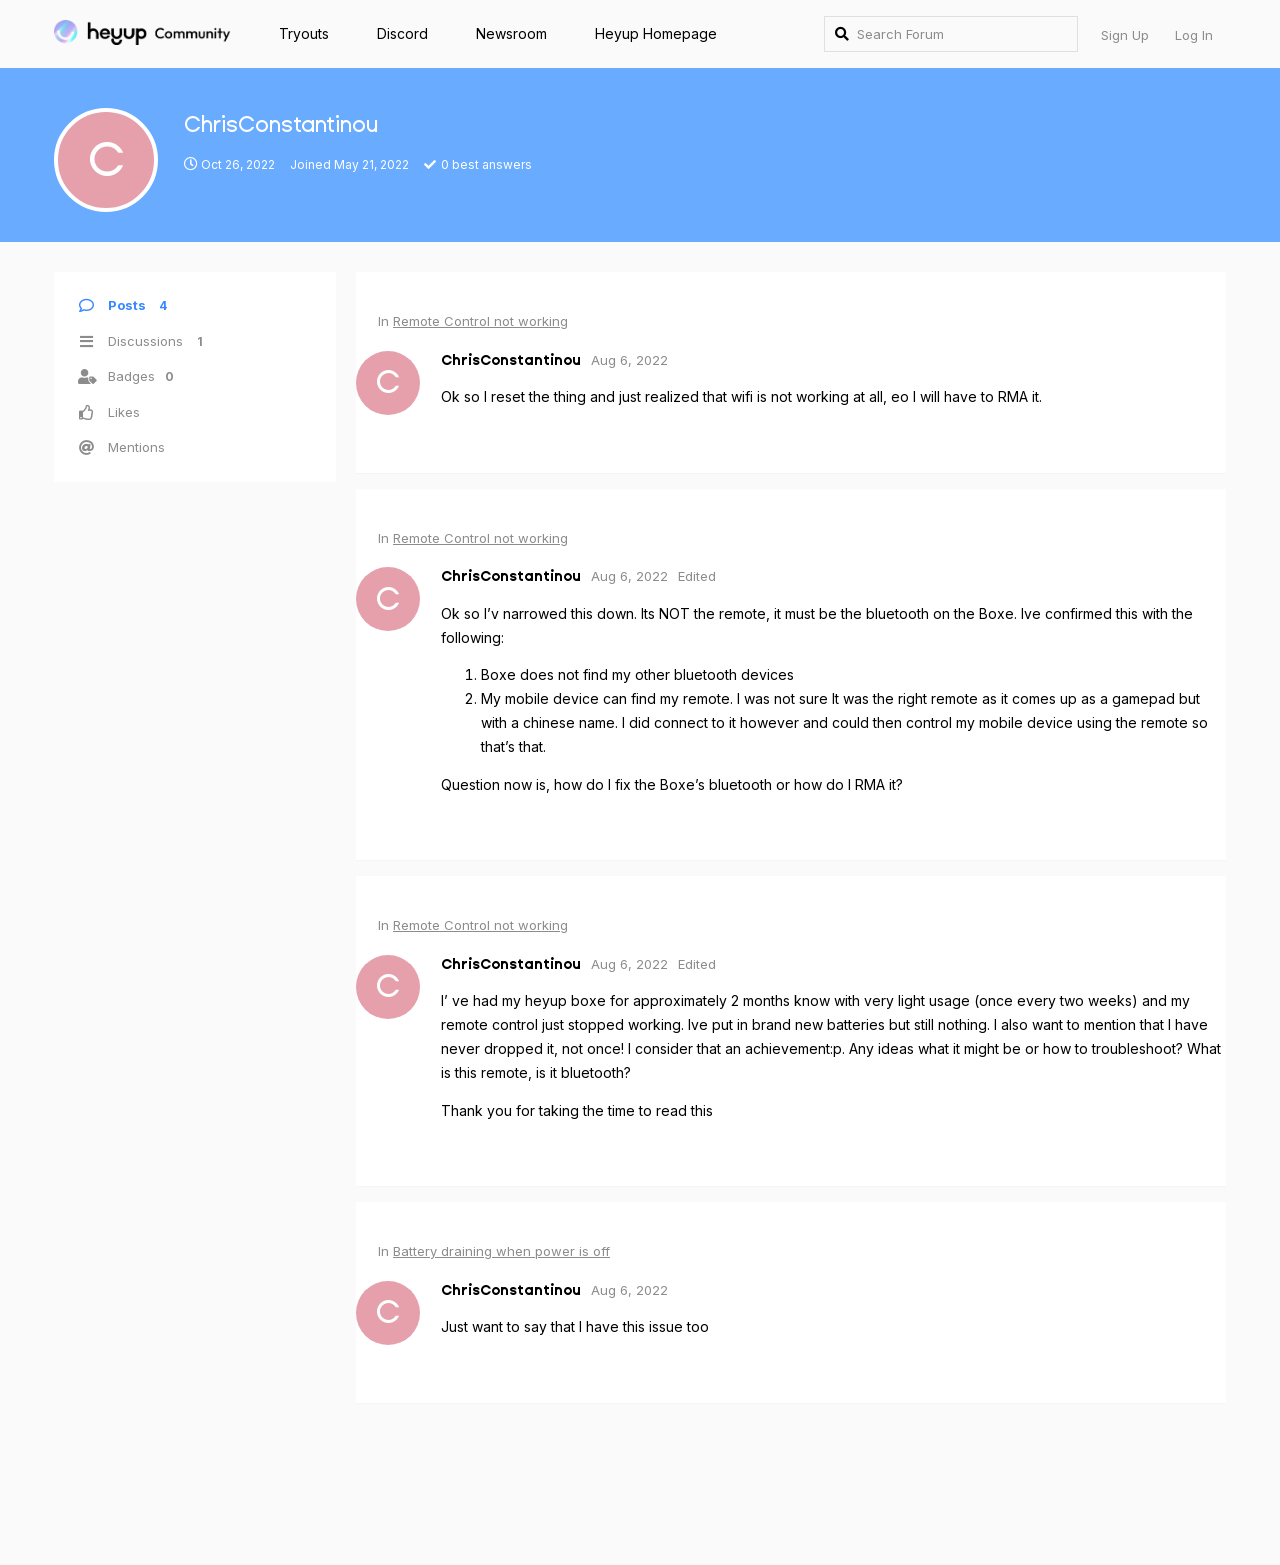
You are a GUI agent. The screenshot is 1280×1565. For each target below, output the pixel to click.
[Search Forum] (951, 34)
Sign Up (1125, 35)
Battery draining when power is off (501, 1251)
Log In (1194, 35)
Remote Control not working (480, 321)
